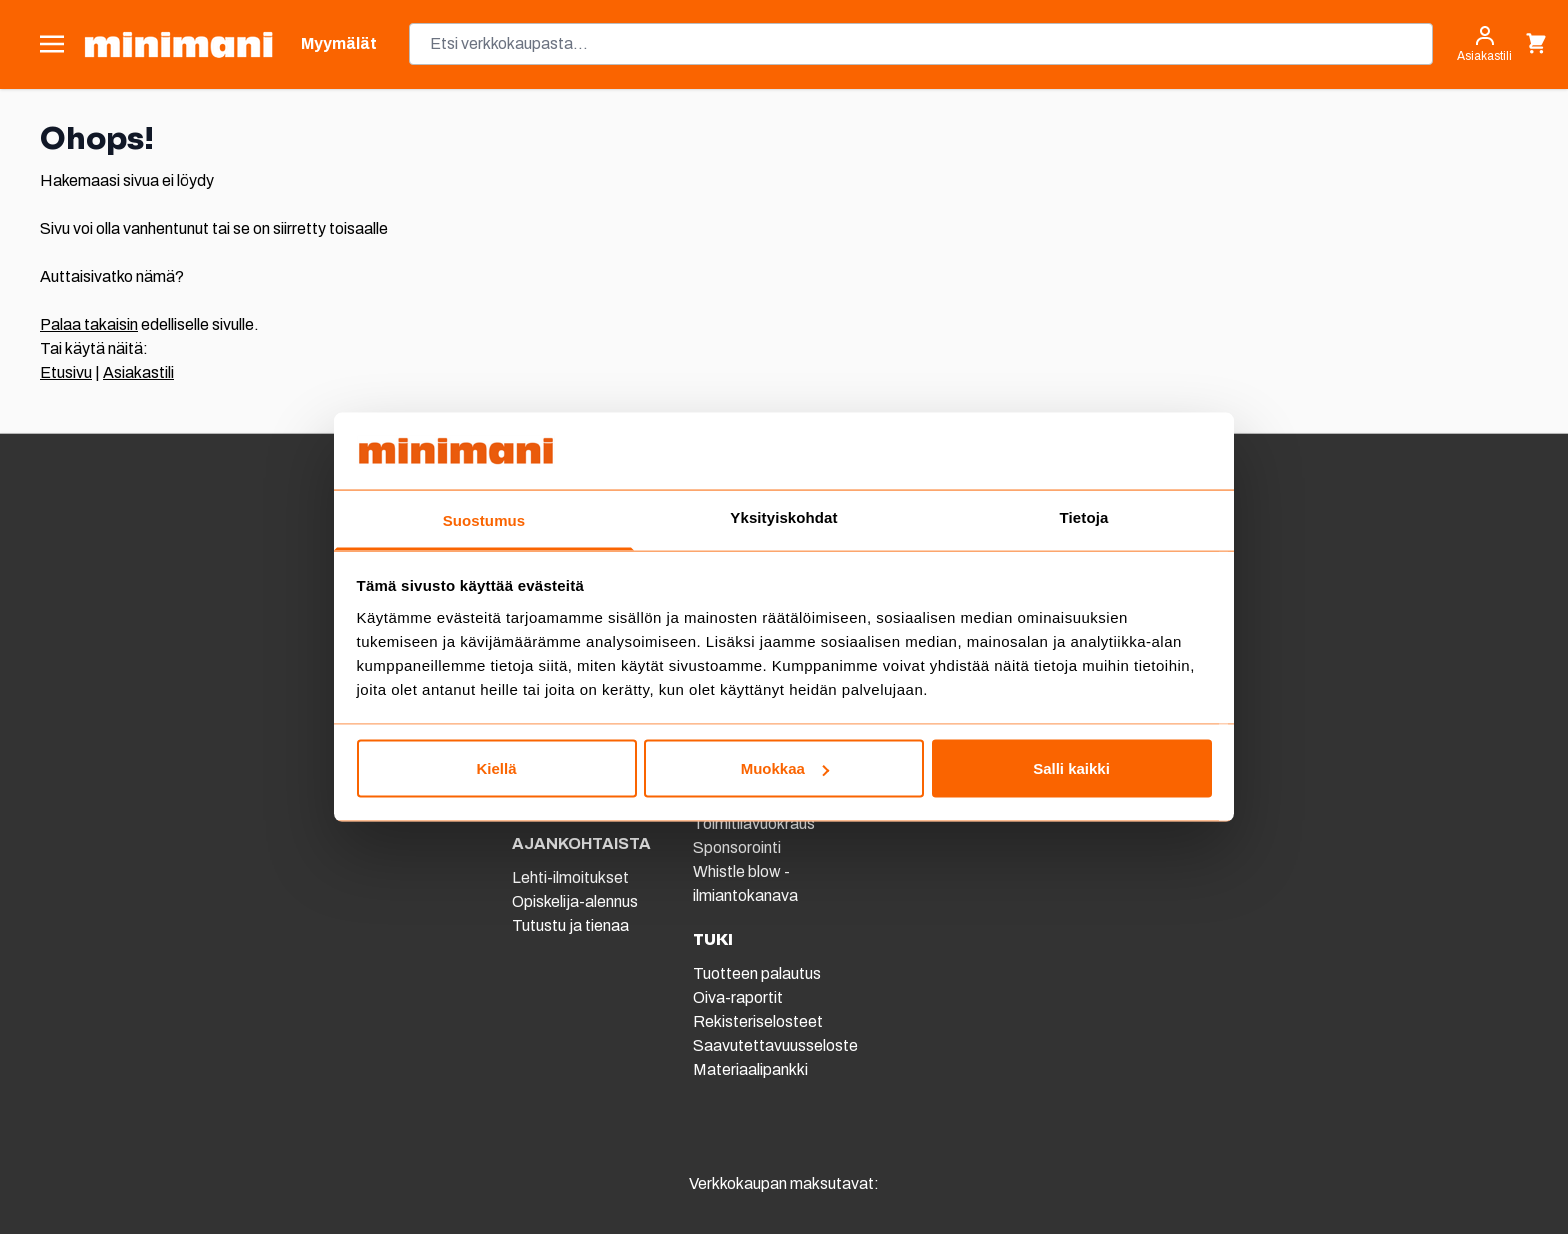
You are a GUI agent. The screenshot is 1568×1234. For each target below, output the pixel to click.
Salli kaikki (1071, 768)
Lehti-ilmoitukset (570, 877)
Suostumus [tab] (484, 519)
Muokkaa (785, 768)
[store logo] (178, 44)
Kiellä (496, 768)
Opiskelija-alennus (575, 901)
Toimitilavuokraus (754, 823)
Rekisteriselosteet (758, 1021)
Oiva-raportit (738, 997)
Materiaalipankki (750, 1069)
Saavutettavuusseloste (775, 1045)
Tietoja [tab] (1084, 516)
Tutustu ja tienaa (570, 925)
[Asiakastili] (1484, 44)
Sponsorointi (737, 847)
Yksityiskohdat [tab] (783, 516)
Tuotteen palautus (758, 973)
